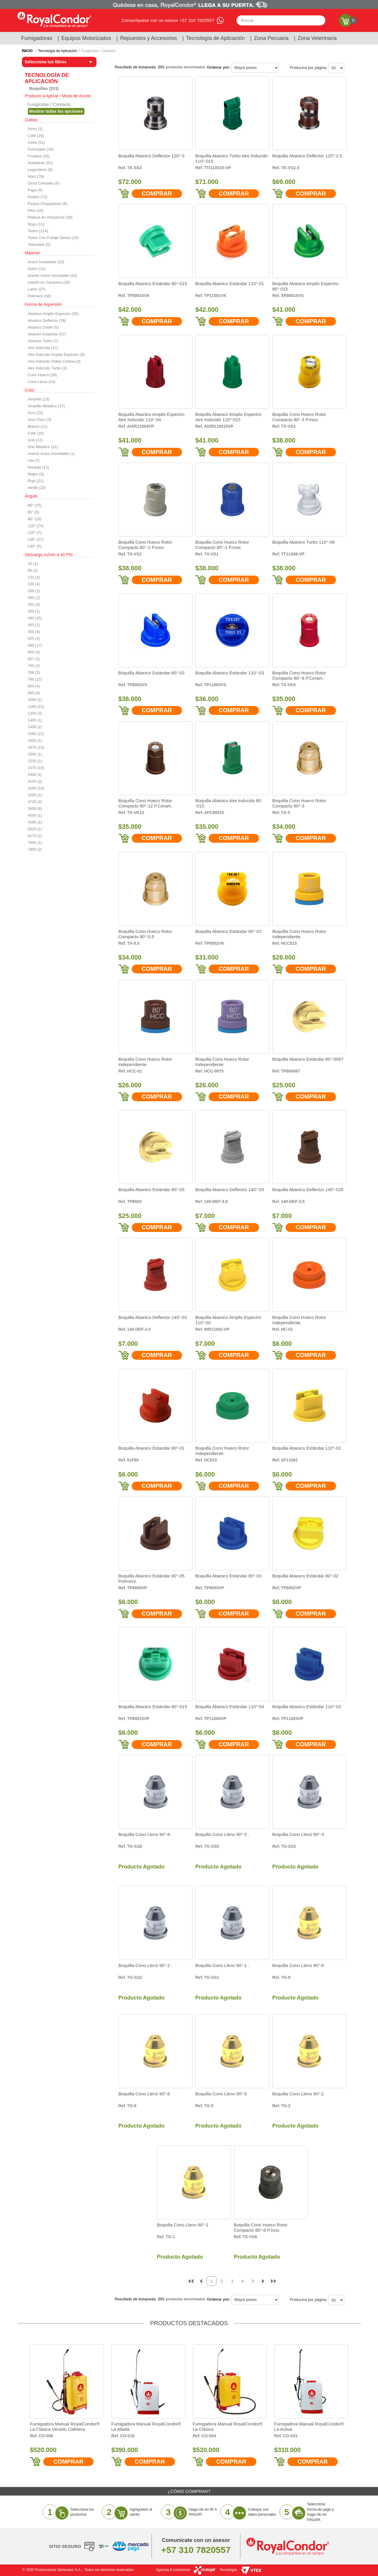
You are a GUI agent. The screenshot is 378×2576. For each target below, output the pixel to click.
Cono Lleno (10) (41, 381)
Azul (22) (35, 413)
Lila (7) (34, 460)
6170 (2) (35, 836)
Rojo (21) (36, 481)
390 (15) (35, 618)
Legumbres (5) (40, 169)
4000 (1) (35, 815)
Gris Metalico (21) (43, 447)
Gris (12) (35, 440)
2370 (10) (36, 767)
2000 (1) (35, 754)
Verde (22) (37, 487)
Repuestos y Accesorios (148, 38)
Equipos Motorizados (86, 38)
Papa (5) (35, 190)
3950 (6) (35, 808)
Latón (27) (36, 289)
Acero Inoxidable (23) (46, 262)
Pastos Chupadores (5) (47, 203)
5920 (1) (35, 829)
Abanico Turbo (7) (43, 341)
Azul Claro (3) (39, 419)
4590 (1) (35, 822)
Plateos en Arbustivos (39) (50, 217)
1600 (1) (35, 740)
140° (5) (34, 546)
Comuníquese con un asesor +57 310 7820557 (167, 20)
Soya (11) (36, 224)
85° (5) (33, 512)
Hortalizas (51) (40, 163)
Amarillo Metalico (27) (46, 406)
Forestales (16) (41, 149)
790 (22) (35, 679)
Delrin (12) (37, 269)
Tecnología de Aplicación (215, 38)
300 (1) (34, 611)
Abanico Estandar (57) (47, 334)
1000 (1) (35, 699)
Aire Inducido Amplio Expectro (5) (56, 354)
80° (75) (34, 505)
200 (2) (34, 591)
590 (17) (35, 645)
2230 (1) (35, 761)
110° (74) (36, 526)
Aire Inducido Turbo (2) (47, 368)
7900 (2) (35, 849)
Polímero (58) (39, 296)
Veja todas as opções (56, 111)
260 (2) (34, 597)
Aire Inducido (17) (43, 347)
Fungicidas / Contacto (98, 51)
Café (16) (36, 135)
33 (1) (33, 563)
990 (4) (34, 693)
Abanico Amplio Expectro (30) (53, 313)
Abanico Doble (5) (43, 327)
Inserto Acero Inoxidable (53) (52, 275)
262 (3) (34, 604)
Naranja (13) (38, 467)
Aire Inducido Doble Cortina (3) (54, 361)
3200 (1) (35, 795)
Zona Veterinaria (317, 38)
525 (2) (34, 638)
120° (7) (34, 532)
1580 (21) (36, 733)
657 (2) (34, 659)
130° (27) (36, 539)
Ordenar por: (218, 67)
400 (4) (34, 631)
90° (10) (34, 519)
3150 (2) (35, 781)
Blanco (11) (37, 426)
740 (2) (34, 665)
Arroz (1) (35, 129)
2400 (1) (35, 774)
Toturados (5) (39, 244)
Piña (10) (36, 210)
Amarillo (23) (39, 399)
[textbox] (281, 20)
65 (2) (33, 570)
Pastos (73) (37, 197)
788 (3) (34, 672)
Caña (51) (36, 142)
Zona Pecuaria (271, 38)
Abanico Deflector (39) (47, 320)
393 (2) (34, 625)
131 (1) (34, 577)
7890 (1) (35, 842)
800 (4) (34, 686)
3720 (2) (35, 802)
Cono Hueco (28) (42, 375)
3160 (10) (36, 788)
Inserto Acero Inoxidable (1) (51, 453)
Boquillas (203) (44, 88)
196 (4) (34, 584)
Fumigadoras (36, 38)
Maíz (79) (36, 176)
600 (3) (34, 652)
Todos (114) (38, 231)
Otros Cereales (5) (43, 183)
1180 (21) (36, 706)
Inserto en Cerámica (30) (49, 282)
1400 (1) (35, 720)
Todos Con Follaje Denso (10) (53, 237)
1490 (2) (35, 727)
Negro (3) (36, 474)
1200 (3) (35, 713)
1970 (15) (36, 747)
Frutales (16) (39, 156)
